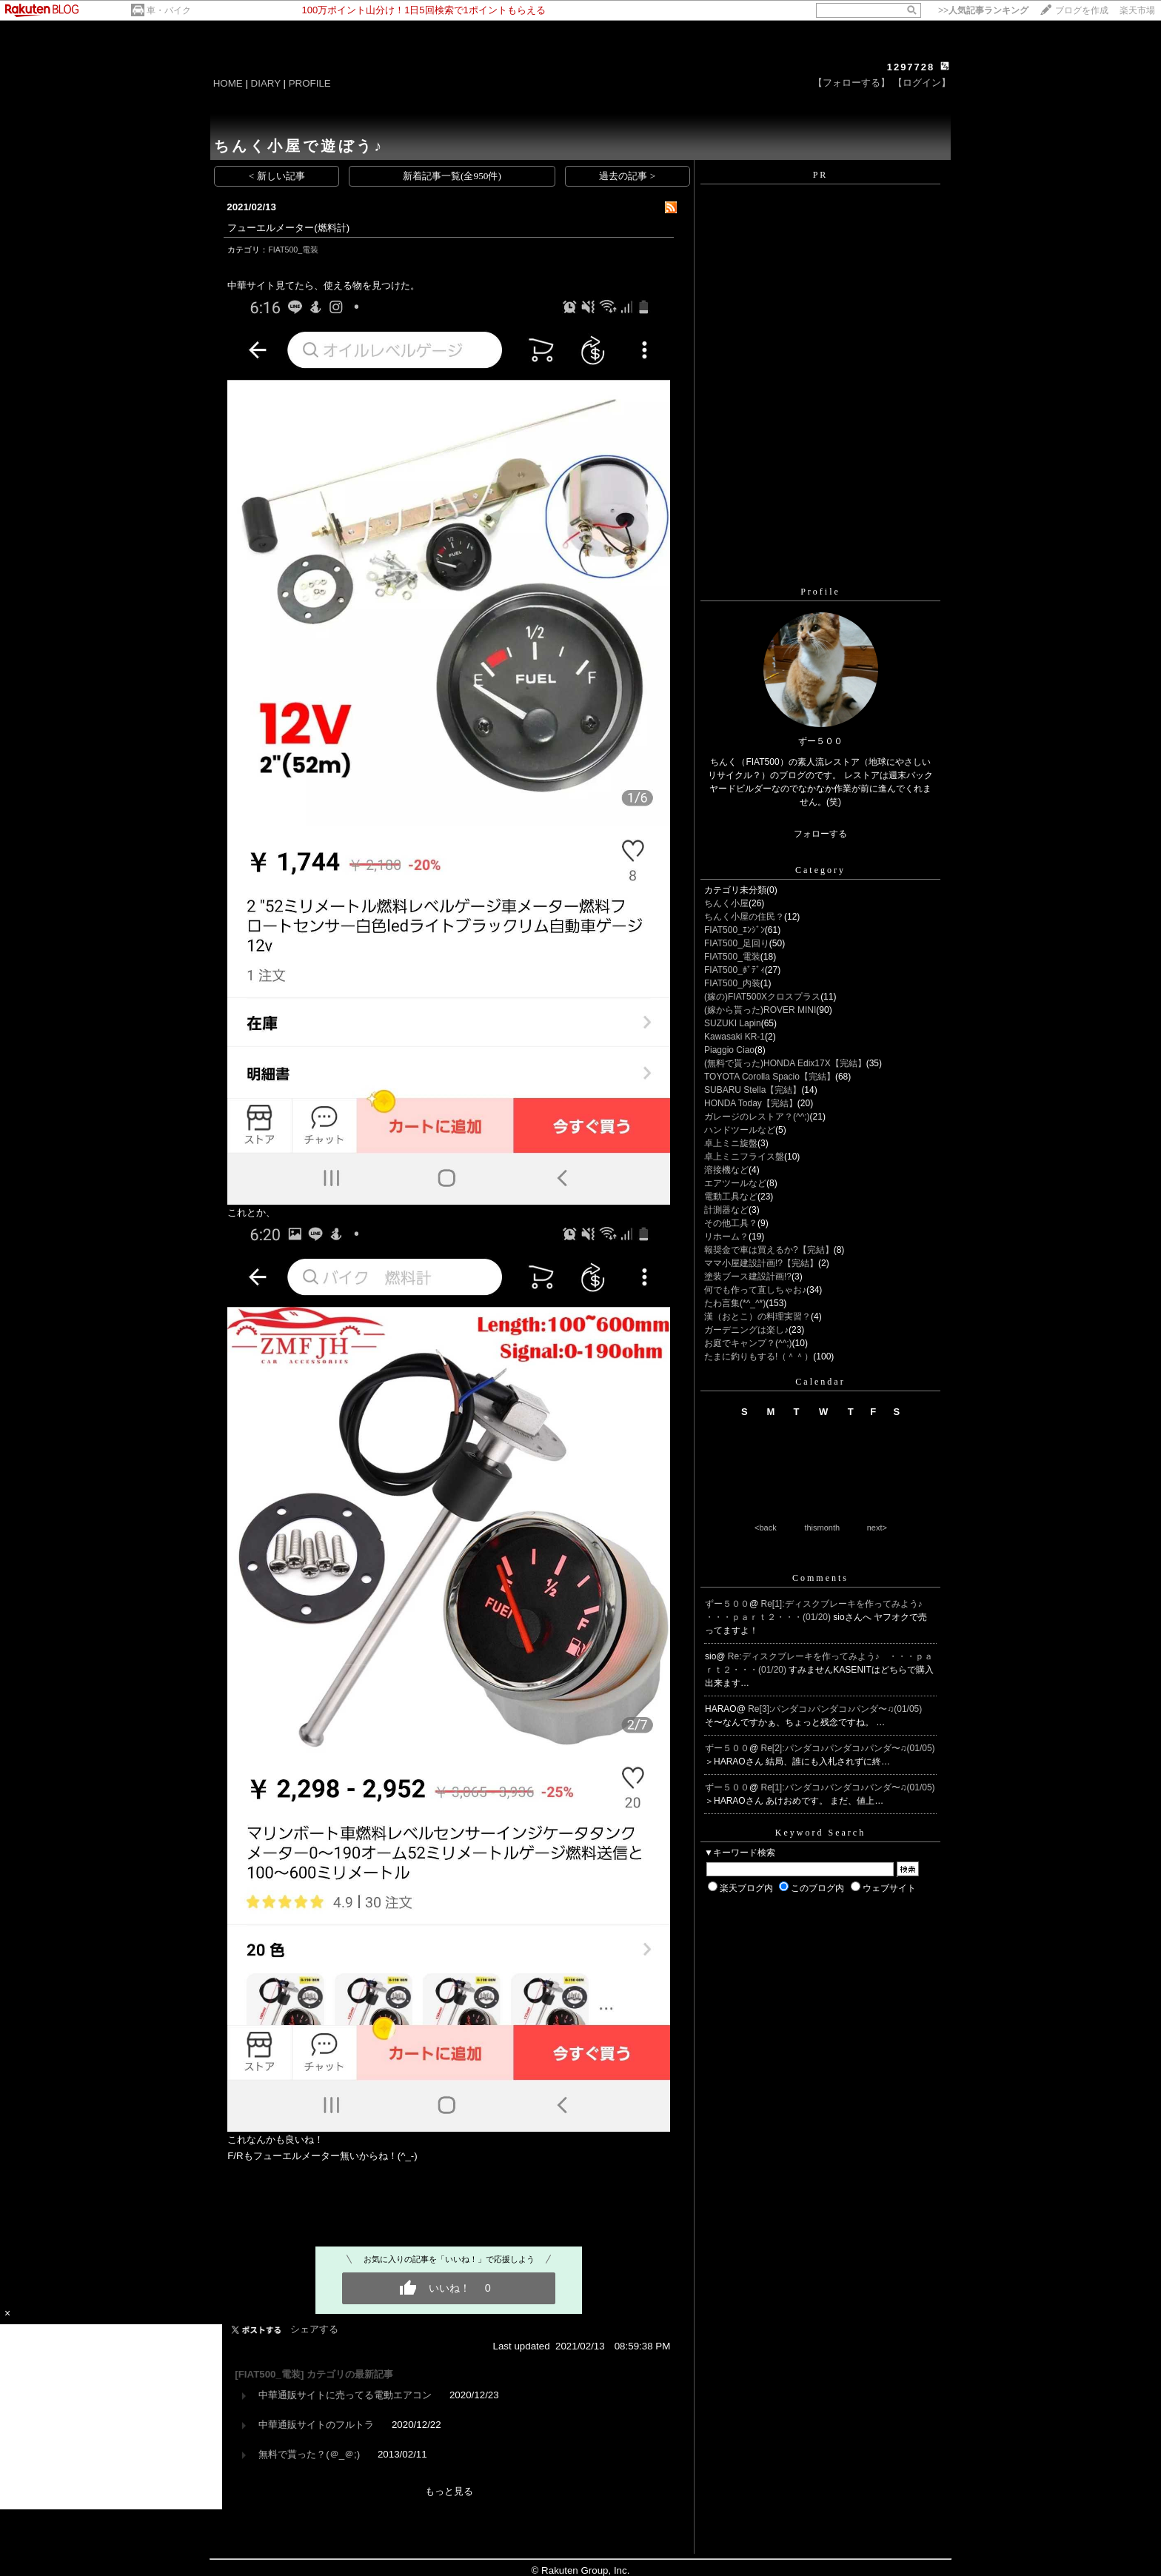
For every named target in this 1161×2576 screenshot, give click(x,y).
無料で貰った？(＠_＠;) (309, 2454)
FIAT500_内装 (732, 983)
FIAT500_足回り (736, 943)
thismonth (822, 1527)
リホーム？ (726, 1236)
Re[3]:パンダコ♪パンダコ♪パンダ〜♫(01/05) (835, 1709)
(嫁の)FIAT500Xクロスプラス (762, 996)
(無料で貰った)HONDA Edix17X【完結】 (785, 1063)
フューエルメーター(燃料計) (288, 227)
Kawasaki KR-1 (734, 1036)
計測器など (726, 1210)
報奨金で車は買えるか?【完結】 (769, 1250)
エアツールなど (735, 1183)
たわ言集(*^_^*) (735, 1303)
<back (766, 1527)
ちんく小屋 (726, 903)
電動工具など (730, 1196)
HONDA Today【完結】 (750, 1103)
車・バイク (169, 10)
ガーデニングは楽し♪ (746, 1330)
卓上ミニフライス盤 (744, 1156)
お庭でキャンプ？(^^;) (748, 1343)
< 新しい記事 (277, 175)
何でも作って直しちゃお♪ (755, 1290)
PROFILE (310, 83)
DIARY (266, 83)
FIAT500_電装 (293, 249)
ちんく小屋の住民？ (744, 916)
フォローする (820, 834)
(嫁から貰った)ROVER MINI (760, 1010)
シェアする (314, 2329)
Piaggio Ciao (729, 1050)
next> (877, 1527)
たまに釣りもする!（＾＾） (758, 1356)
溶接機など (726, 1170)
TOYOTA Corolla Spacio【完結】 (769, 1076)
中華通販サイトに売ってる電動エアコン (345, 2395)
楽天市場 (1137, 10)
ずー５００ (727, 1604)
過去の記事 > (627, 175)
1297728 (911, 67)
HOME (228, 83)
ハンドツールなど (739, 1130)
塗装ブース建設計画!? (748, 1276)
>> (983, 10)
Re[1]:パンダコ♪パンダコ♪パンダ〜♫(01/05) (848, 1787)
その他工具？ (730, 1223)
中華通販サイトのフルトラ (316, 2424)
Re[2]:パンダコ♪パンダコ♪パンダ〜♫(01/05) (848, 1748)
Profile (820, 591)
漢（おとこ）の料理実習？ (757, 1316)
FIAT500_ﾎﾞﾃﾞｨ (734, 970)
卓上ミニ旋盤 (730, 1143)
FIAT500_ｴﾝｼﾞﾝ (734, 930)
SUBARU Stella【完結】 (752, 1090)
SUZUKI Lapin (732, 1023)
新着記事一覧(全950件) (452, 175)
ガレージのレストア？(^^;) (757, 1116)
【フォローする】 (851, 82)
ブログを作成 (1081, 10)
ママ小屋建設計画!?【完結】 (761, 1263)
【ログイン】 (922, 82)
